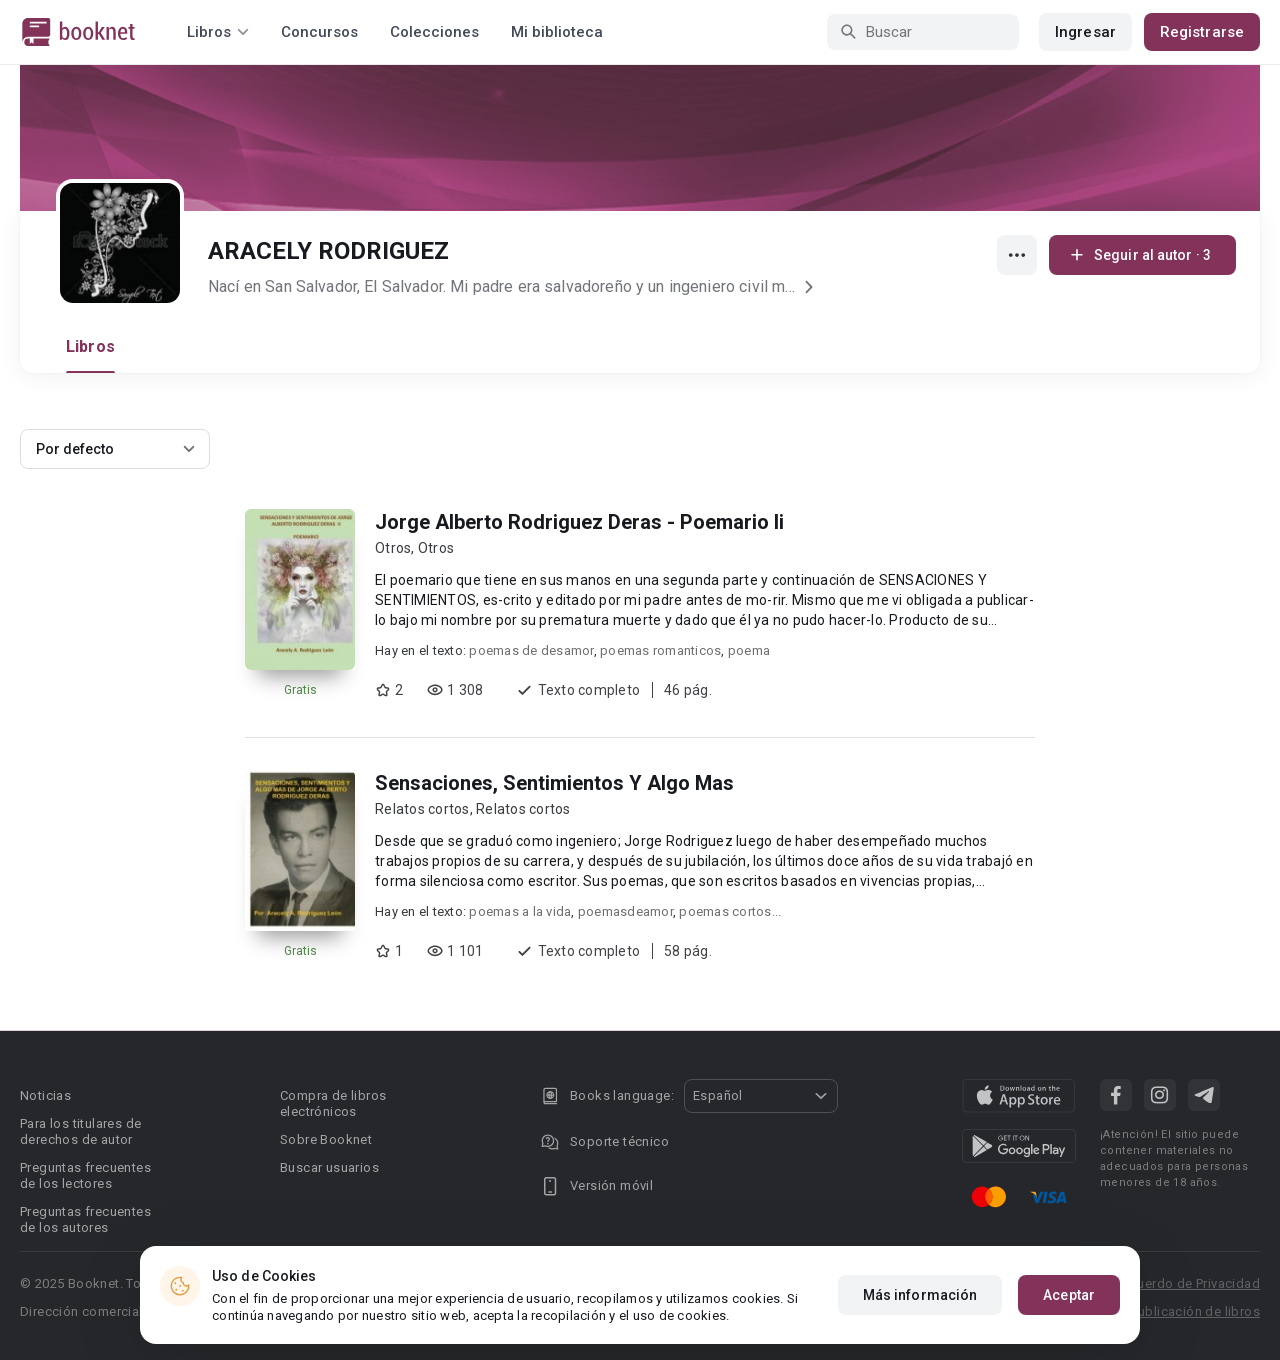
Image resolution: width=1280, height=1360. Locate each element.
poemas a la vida (520, 911)
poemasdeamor (625, 911)
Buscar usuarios (329, 1167)
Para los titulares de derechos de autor (80, 1131)
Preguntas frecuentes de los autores (85, 1219)
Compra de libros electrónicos (333, 1103)
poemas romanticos (660, 650)
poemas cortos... (730, 911)
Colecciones (434, 32)
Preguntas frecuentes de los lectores (85, 1175)
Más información (920, 1295)
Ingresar (1085, 32)
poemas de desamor (531, 650)
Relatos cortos (422, 809)
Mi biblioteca (557, 32)
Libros (90, 346)
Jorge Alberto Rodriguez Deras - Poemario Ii (579, 522)
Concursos (319, 32)
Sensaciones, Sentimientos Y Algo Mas (554, 783)
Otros (393, 548)
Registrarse (1202, 32)
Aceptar (1069, 1295)
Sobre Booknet (326, 1139)
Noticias (45, 1095)
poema (749, 650)
